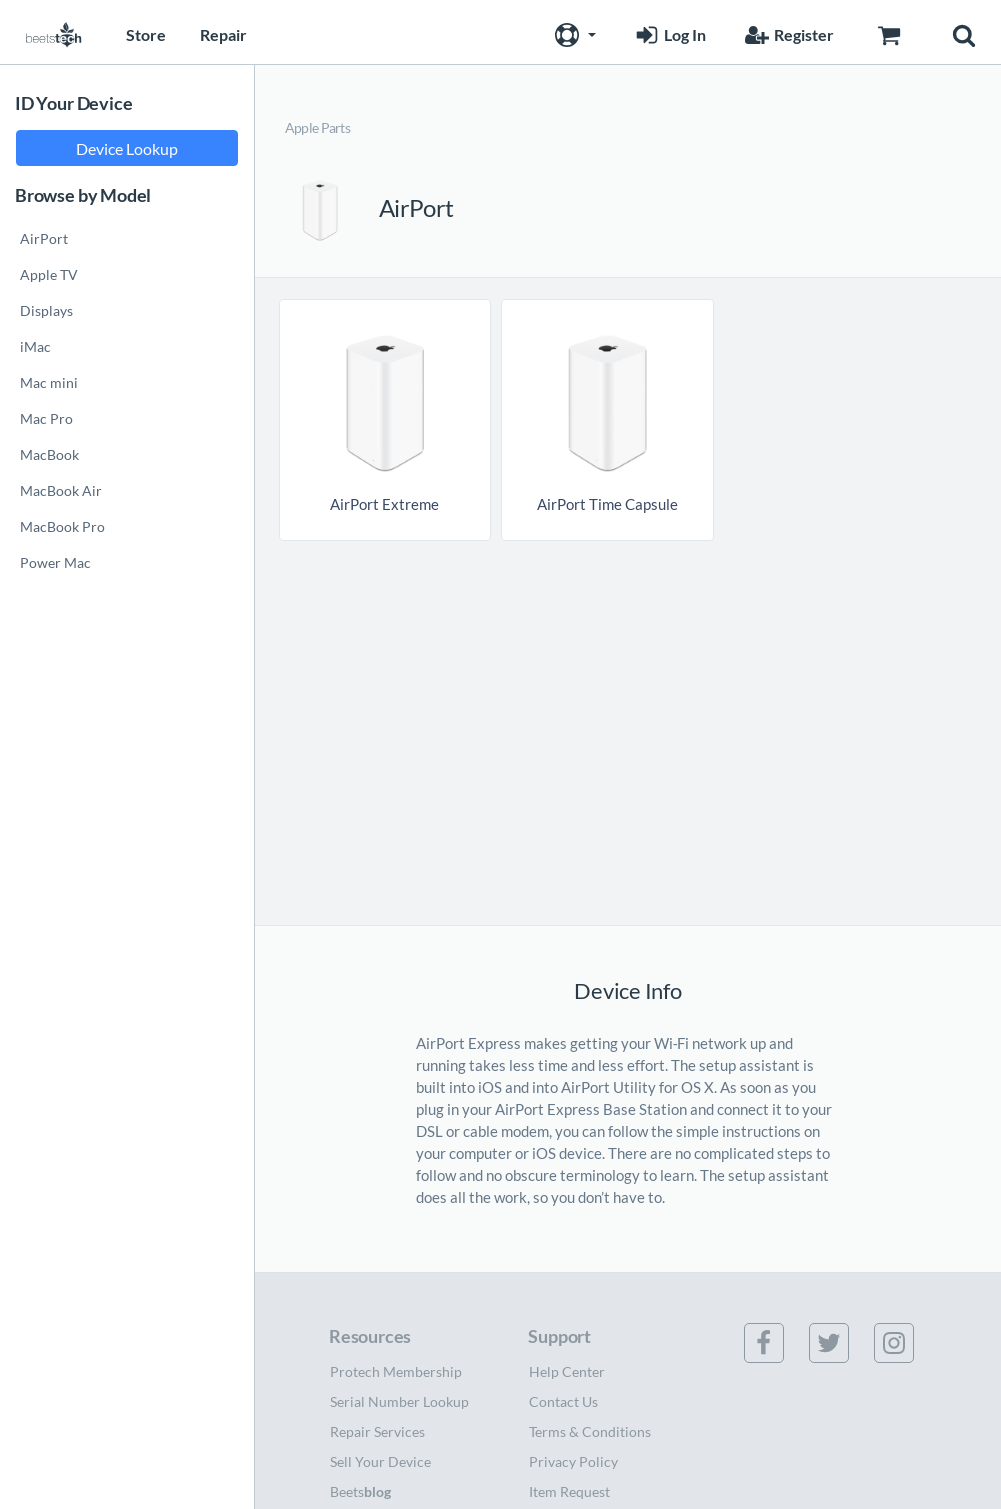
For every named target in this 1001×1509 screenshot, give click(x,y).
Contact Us (563, 1401)
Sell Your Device (380, 1461)
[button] (573, 32)
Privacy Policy (573, 1461)
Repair (223, 34)
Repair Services (377, 1431)
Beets (360, 1491)
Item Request (569, 1491)
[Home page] (54, 32)
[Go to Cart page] (888, 32)
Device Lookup (127, 148)
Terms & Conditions (590, 1431)
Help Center (567, 1371)
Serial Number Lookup (399, 1401)
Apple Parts (317, 127)
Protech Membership (396, 1371)
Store (146, 34)
